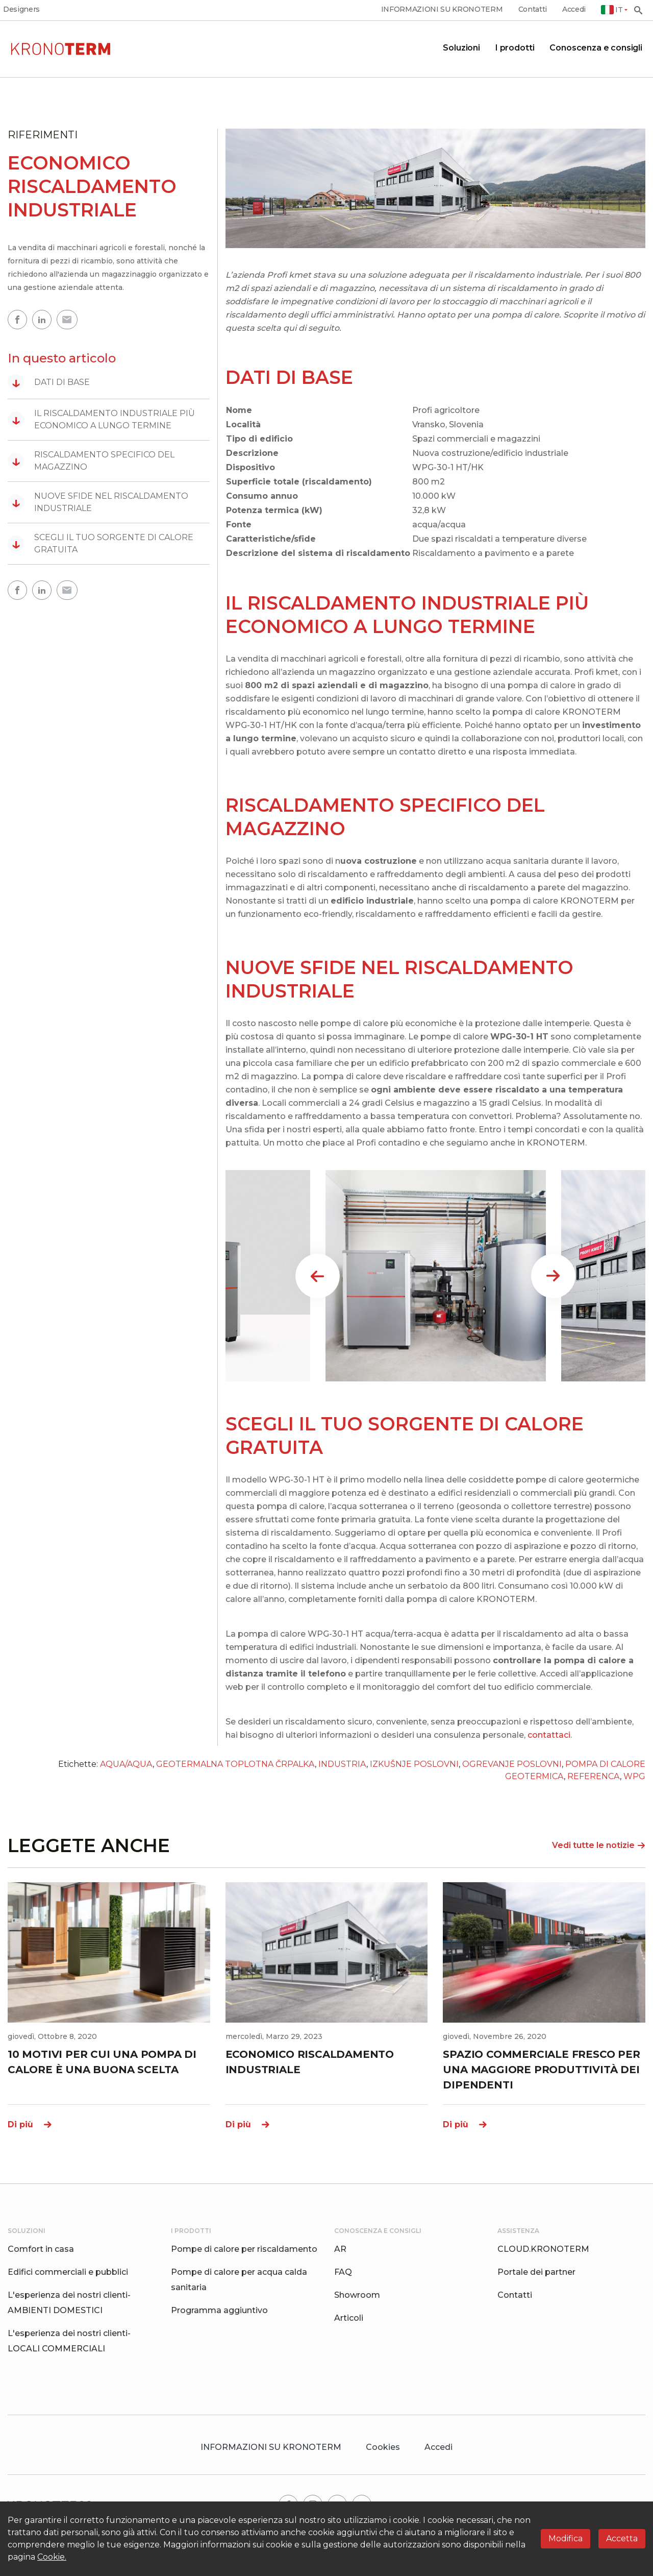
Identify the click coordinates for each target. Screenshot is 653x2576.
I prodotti (514, 48)
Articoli (348, 2318)
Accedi (574, 9)
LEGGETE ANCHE (89, 1845)
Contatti (532, 9)
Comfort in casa (41, 2249)
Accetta (622, 2538)
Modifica (565, 2538)
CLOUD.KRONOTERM (543, 2249)
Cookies (383, 2447)
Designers (21, 9)
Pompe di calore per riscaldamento (244, 2249)
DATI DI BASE (49, 382)
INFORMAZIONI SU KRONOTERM (442, 9)
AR (340, 2249)
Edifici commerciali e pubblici (68, 2272)
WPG (634, 1776)
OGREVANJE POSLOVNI (512, 1764)
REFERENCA (593, 1776)
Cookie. (51, 2557)
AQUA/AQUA (126, 1764)
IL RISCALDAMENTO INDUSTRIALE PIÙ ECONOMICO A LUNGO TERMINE (101, 419)
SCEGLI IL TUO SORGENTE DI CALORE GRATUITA (100, 543)
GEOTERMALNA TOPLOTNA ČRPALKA (235, 1764)
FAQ (343, 2272)
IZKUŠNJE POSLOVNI (414, 1764)
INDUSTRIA (342, 1764)
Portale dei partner (536, 2272)
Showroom (357, 2295)
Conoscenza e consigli (595, 48)
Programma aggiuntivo (219, 2310)
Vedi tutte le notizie (598, 1845)
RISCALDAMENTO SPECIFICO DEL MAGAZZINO (91, 461)
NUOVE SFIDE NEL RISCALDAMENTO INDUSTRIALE (98, 502)
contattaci (549, 1735)
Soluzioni (461, 48)
